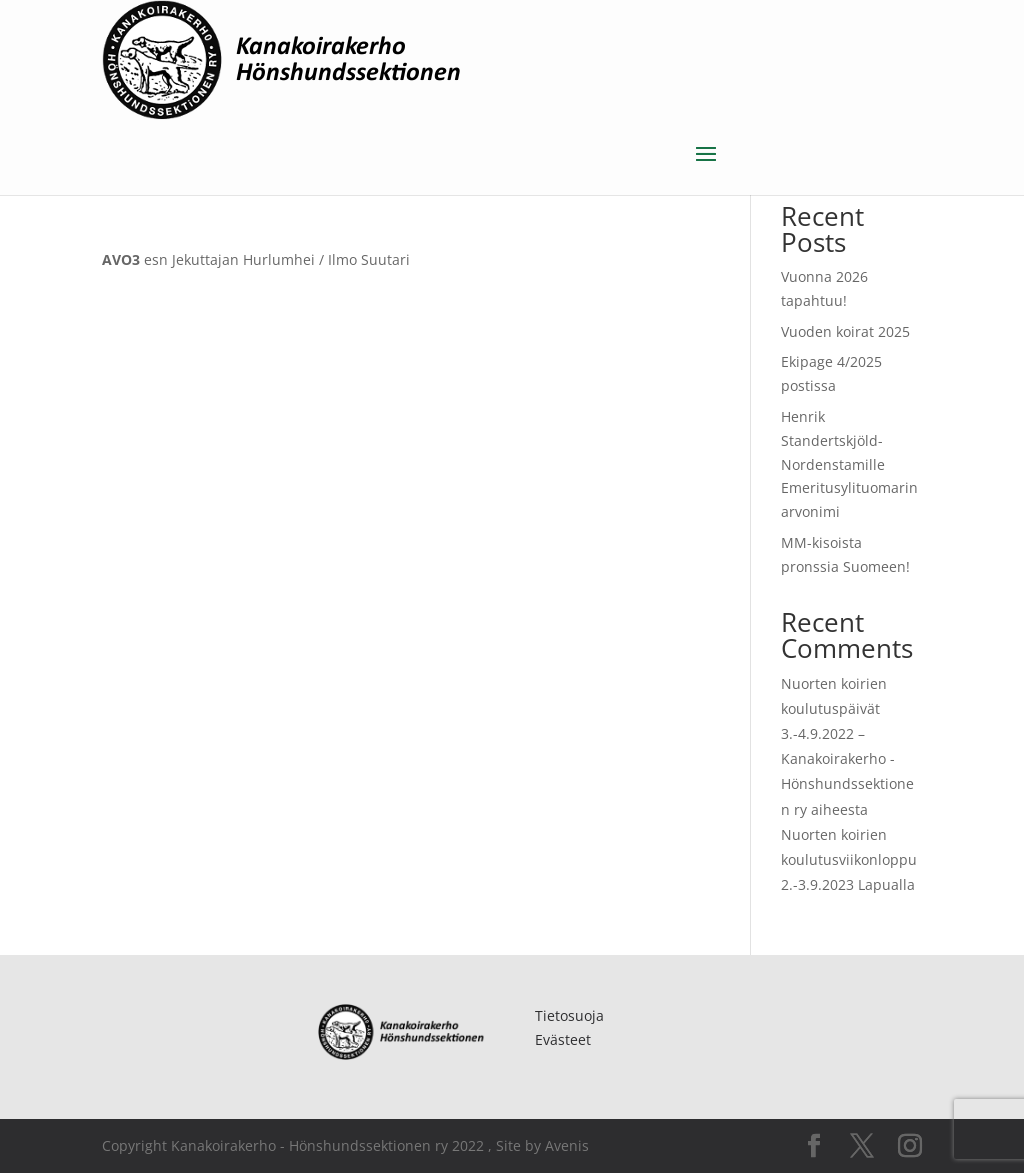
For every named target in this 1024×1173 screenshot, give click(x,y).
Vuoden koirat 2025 (845, 331)
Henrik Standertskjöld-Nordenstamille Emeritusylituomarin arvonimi (849, 464)
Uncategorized (238, 184)
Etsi (899, 153)
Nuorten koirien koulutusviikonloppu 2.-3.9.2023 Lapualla (849, 859)
